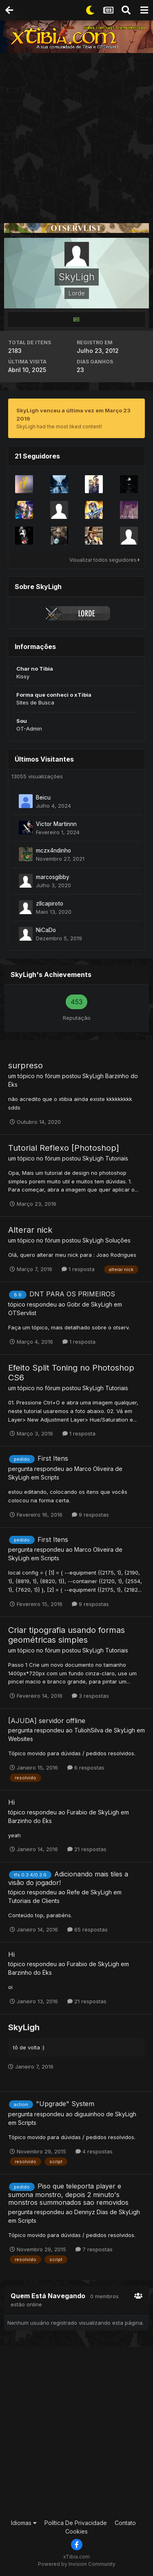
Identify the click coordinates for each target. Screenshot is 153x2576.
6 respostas (85, 1767)
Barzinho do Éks (30, 1820)
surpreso (25, 1065)
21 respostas (86, 1849)
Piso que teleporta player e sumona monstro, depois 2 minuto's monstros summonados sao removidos (68, 2194)
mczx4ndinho (53, 850)
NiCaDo (46, 930)
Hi (11, 1802)
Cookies (76, 2531)
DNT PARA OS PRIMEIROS (72, 1294)
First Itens (53, 1458)
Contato (125, 2522)
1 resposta (78, 1269)
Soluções (118, 1240)
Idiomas (24, 2522)
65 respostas (87, 1929)
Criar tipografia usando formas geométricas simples (66, 1635)
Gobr (73, 1304)
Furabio (77, 1812)
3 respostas (90, 1695)
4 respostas (94, 2151)
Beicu (43, 797)
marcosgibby (52, 877)
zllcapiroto (49, 903)
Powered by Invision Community (76, 2564)
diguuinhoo (89, 2114)
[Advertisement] (76, 133)
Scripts (50, 1477)
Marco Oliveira (93, 1468)
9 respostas (90, 1514)
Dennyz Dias (91, 2211)
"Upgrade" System (65, 2104)
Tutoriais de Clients (34, 1900)
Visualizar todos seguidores (104, 560)
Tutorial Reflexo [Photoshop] (63, 1148)
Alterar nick (30, 1230)
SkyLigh (93, 1075)
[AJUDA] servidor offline (46, 1721)
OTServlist (22, 1312)
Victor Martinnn (56, 824)
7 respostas (94, 2249)
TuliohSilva (88, 1730)
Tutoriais (116, 1158)
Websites (20, 1738)
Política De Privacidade (75, 2522)
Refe (73, 1892)
